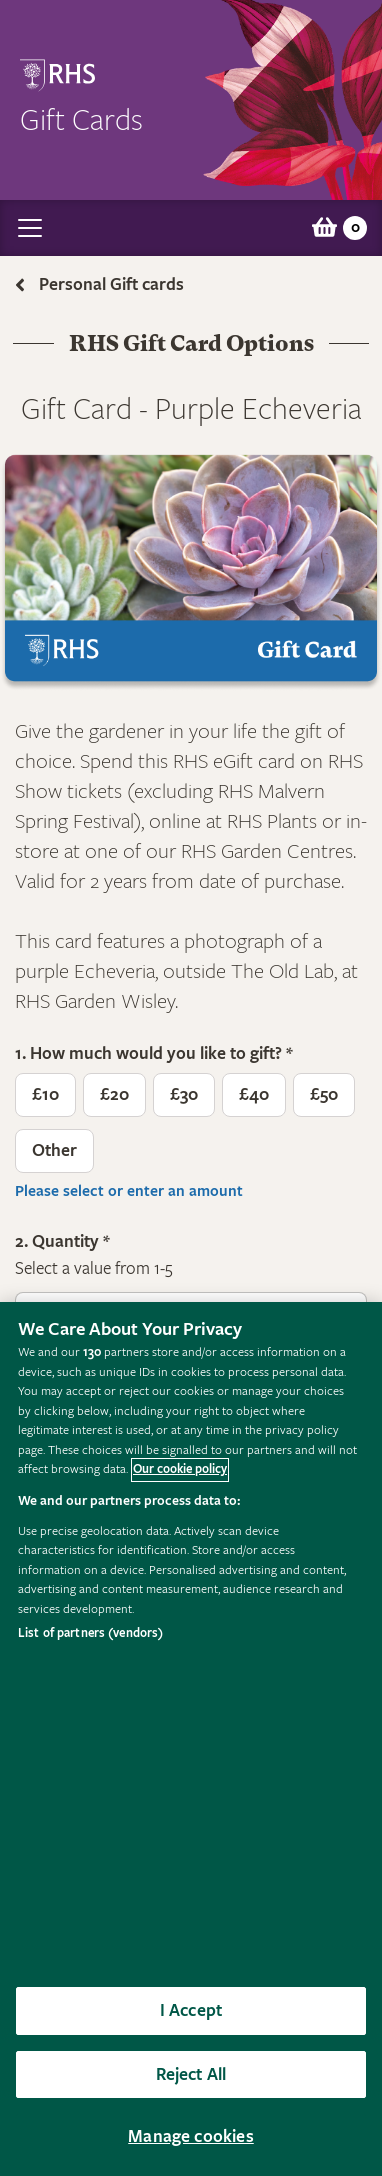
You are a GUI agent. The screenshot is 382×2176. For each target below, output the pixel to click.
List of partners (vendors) (90, 1633)
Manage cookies (191, 2136)
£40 (254, 1095)
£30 (184, 1095)
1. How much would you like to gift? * (154, 1054)
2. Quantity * (62, 1242)
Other (54, 1151)
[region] (191, 1739)
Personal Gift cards (111, 285)
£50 (324, 1095)
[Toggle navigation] (30, 228)
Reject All (191, 2074)
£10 (45, 1095)
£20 (114, 1095)
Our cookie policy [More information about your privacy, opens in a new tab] (180, 1469)
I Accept (191, 2010)
